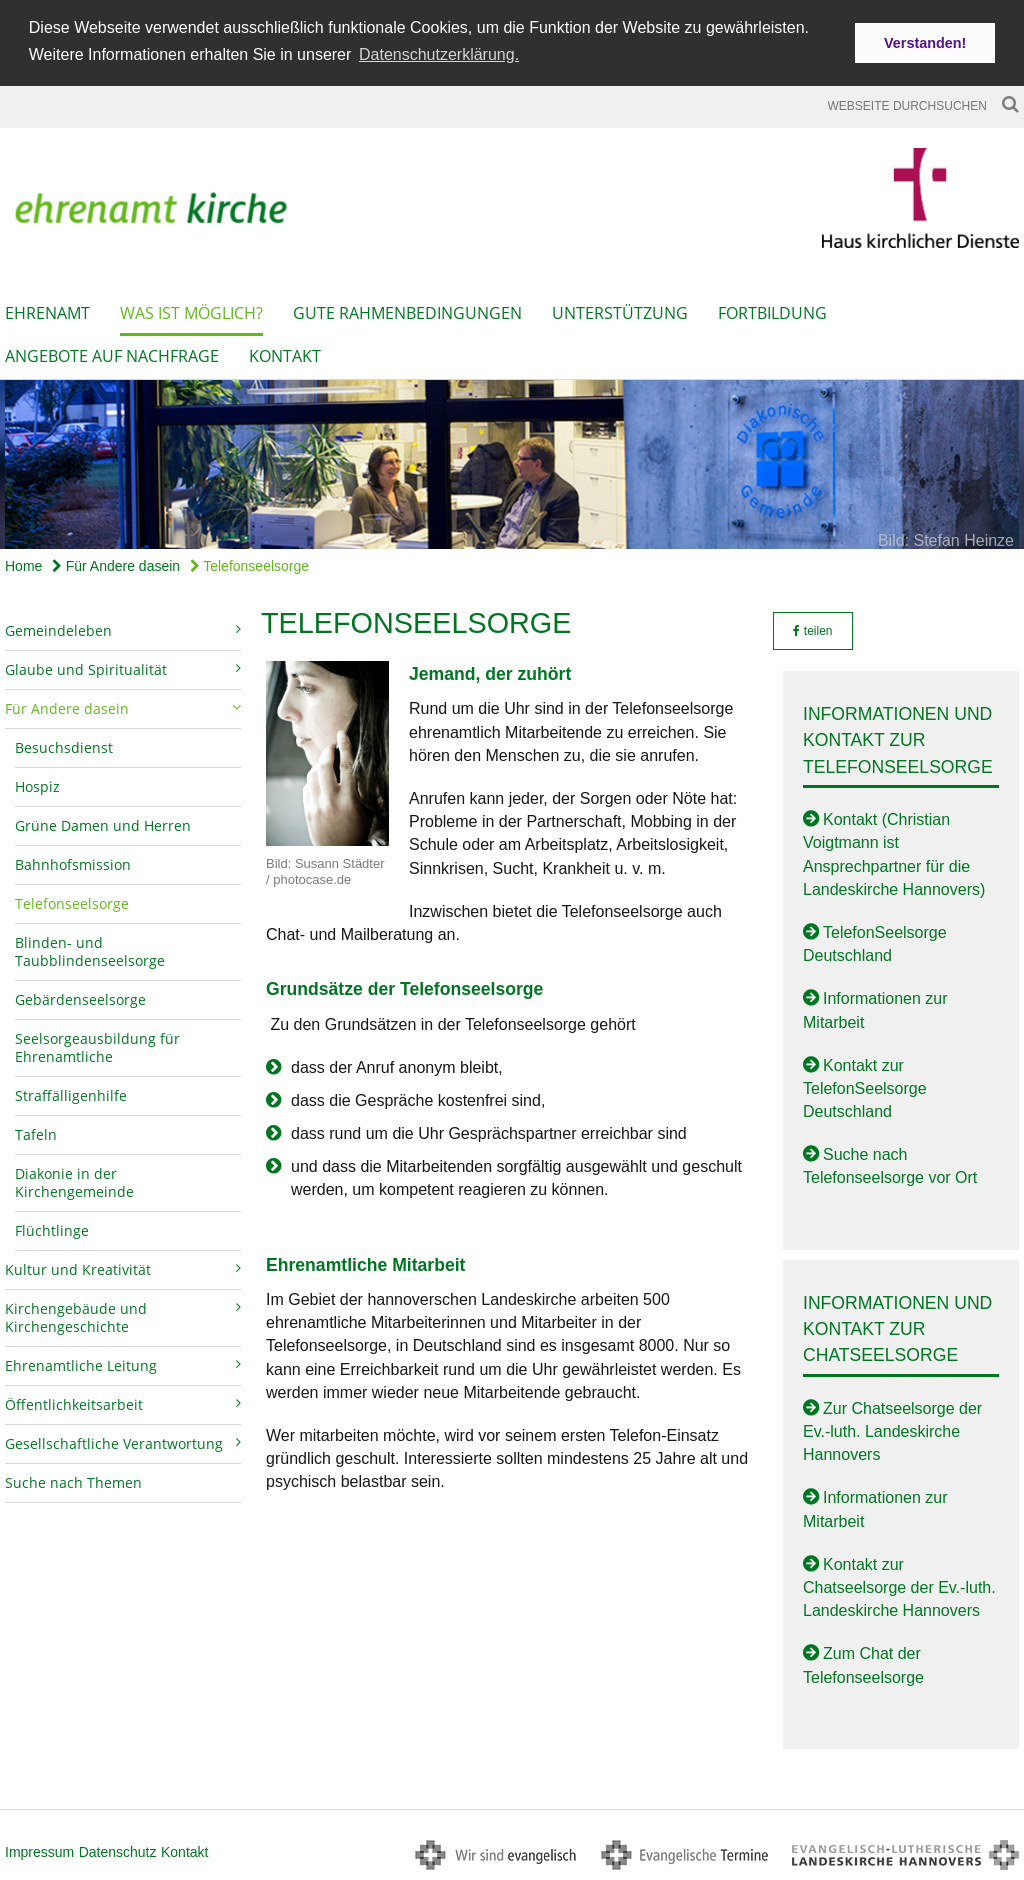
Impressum (39, 1850)
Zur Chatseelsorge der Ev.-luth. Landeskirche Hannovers (892, 1429)
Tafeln (36, 1132)
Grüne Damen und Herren (103, 823)
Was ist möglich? (191, 311)
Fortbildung (772, 311)
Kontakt (285, 354)
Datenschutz (118, 1850)
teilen (812, 629)
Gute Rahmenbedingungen (407, 311)
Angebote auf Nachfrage (112, 354)
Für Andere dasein (116, 564)
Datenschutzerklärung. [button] (439, 54)
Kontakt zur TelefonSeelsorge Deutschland (865, 1086)
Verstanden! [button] (925, 43)
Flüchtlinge (52, 1228)
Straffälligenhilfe (71, 1093)
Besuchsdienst (64, 745)
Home (23, 564)
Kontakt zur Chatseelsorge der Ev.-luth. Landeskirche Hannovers (899, 1585)
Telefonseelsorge (249, 564)
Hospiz (37, 784)
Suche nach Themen (73, 1480)
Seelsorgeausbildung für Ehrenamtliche (97, 1045)
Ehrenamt (47, 311)
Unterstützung (620, 311)
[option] (512, 462)
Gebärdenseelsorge (80, 997)
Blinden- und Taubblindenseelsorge (90, 949)
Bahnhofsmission (73, 862)
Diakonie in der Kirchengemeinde (74, 1180)
